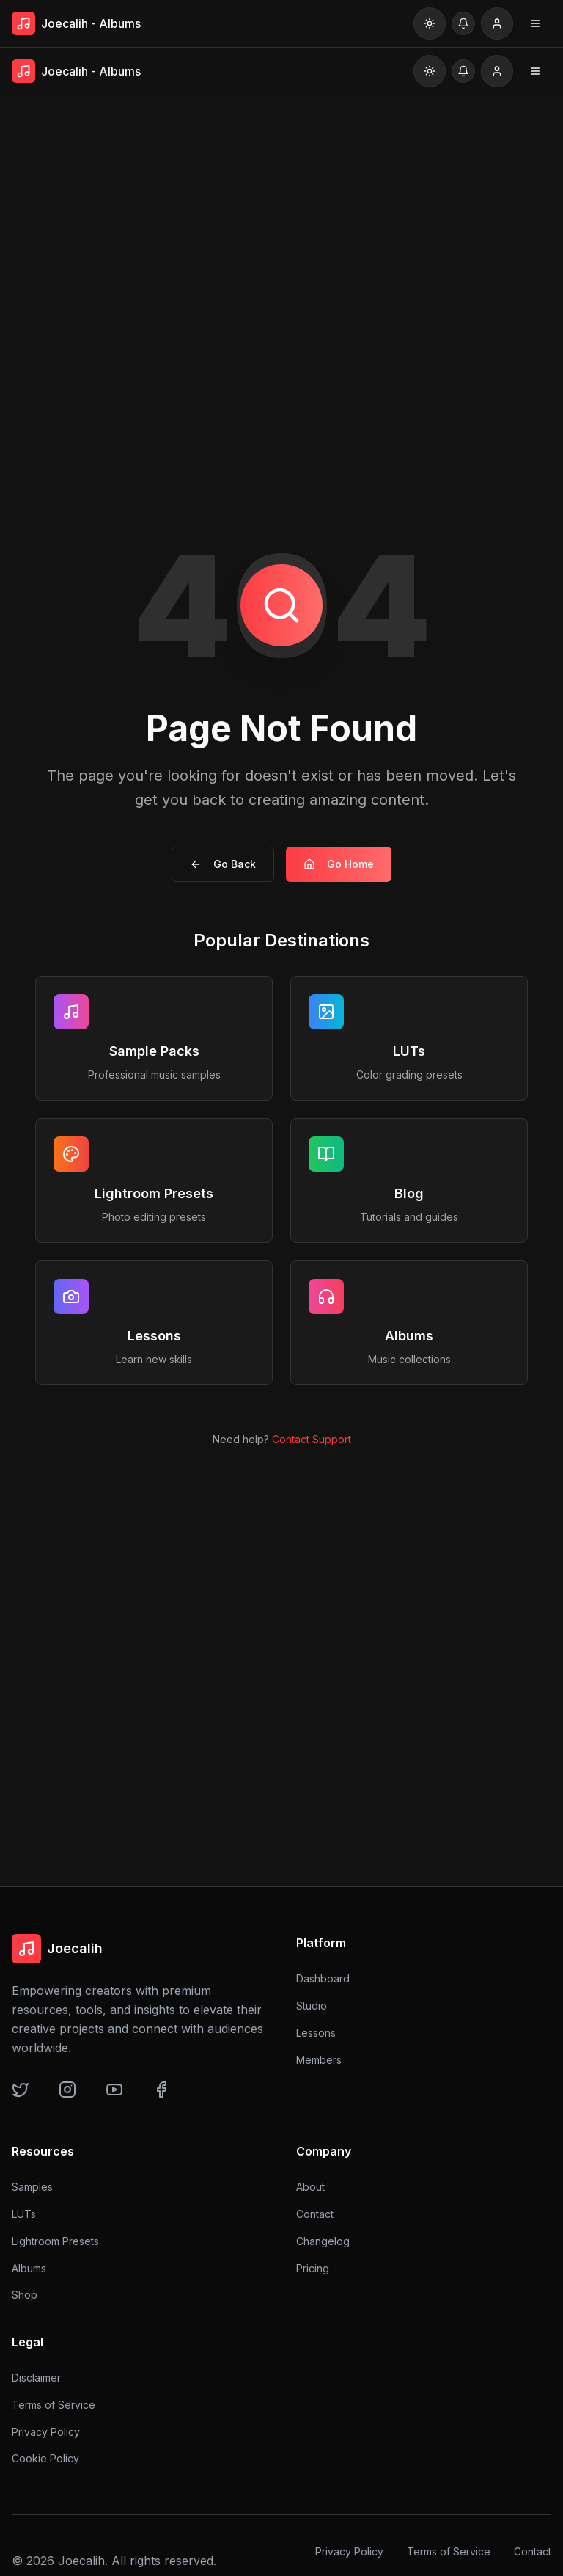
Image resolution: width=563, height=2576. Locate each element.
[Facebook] (168, 2097)
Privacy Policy (46, 2434)
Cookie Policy (45, 2461)
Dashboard (323, 1978)
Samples (32, 2187)
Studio (311, 2005)
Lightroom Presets (55, 2241)
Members (319, 2060)
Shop (24, 2294)
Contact (315, 2214)
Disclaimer (36, 2380)
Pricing (312, 2268)
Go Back (223, 864)
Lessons (316, 2032)
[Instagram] (75, 2097)
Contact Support (311, 1439)
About (310, 2187)
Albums (29, 2268)
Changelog (323, 2242)
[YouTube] (122, 2097)
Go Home (338, 864)
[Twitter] (28, 2097)
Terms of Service (53, 2407)
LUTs (24, 2214)
